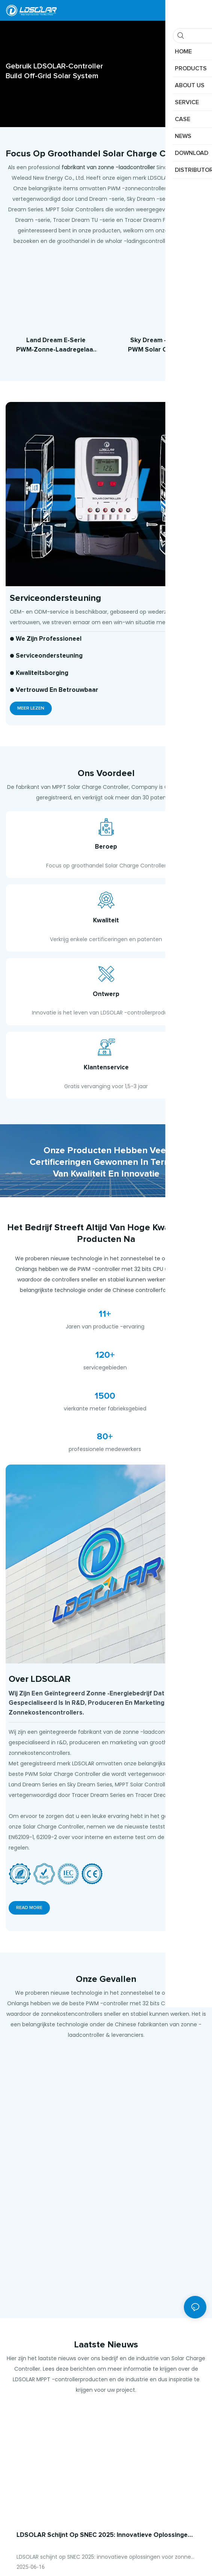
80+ (105, 1471)
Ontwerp (106, 1016)
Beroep (106, 851)
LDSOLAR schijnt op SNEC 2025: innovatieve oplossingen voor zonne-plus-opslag (104, 2571)
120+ (105, 1389)
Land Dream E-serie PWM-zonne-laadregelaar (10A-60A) (56, 346)
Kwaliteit (106, 934)
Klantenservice (106, 1098)
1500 (105, 1430)
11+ (105, 1348)
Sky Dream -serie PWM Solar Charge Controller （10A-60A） (156, 346)
